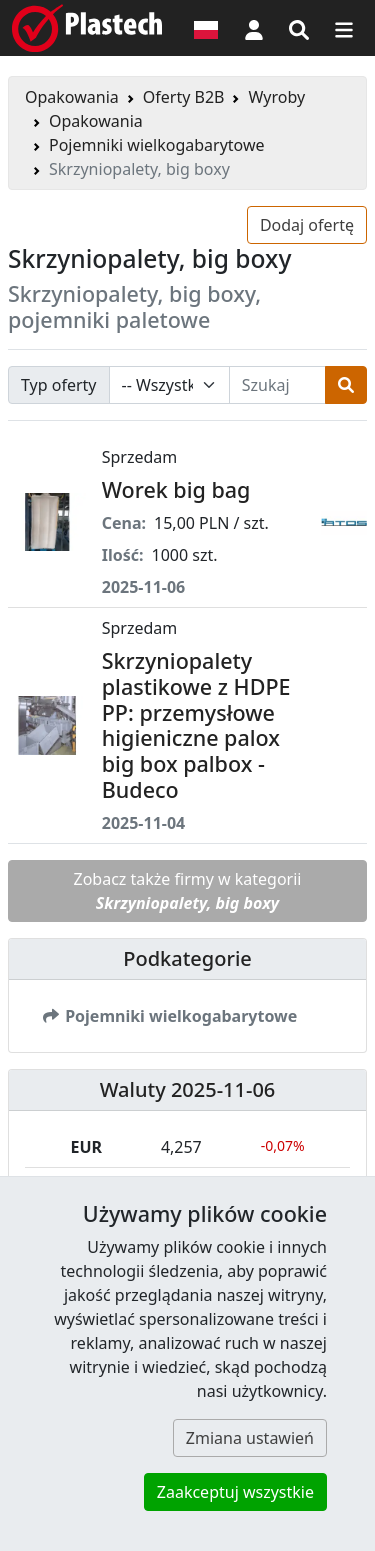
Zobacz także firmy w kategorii (188, 891)
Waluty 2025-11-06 (188, 1089)
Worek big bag (176, 489)
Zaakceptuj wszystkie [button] (235, 1492)
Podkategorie (187, 958)
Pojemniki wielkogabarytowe (157, 145)
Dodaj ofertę (307, 225)
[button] (254, 28)
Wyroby (276, 97)
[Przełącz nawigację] (344, 28)
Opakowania (72, 97)
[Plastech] (87, 28)
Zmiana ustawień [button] (250, 1438)
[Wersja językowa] (206, 28)
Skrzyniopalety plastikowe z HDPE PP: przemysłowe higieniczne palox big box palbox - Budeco (196, 725)
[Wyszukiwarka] (299, 28)
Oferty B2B (184, 97)
